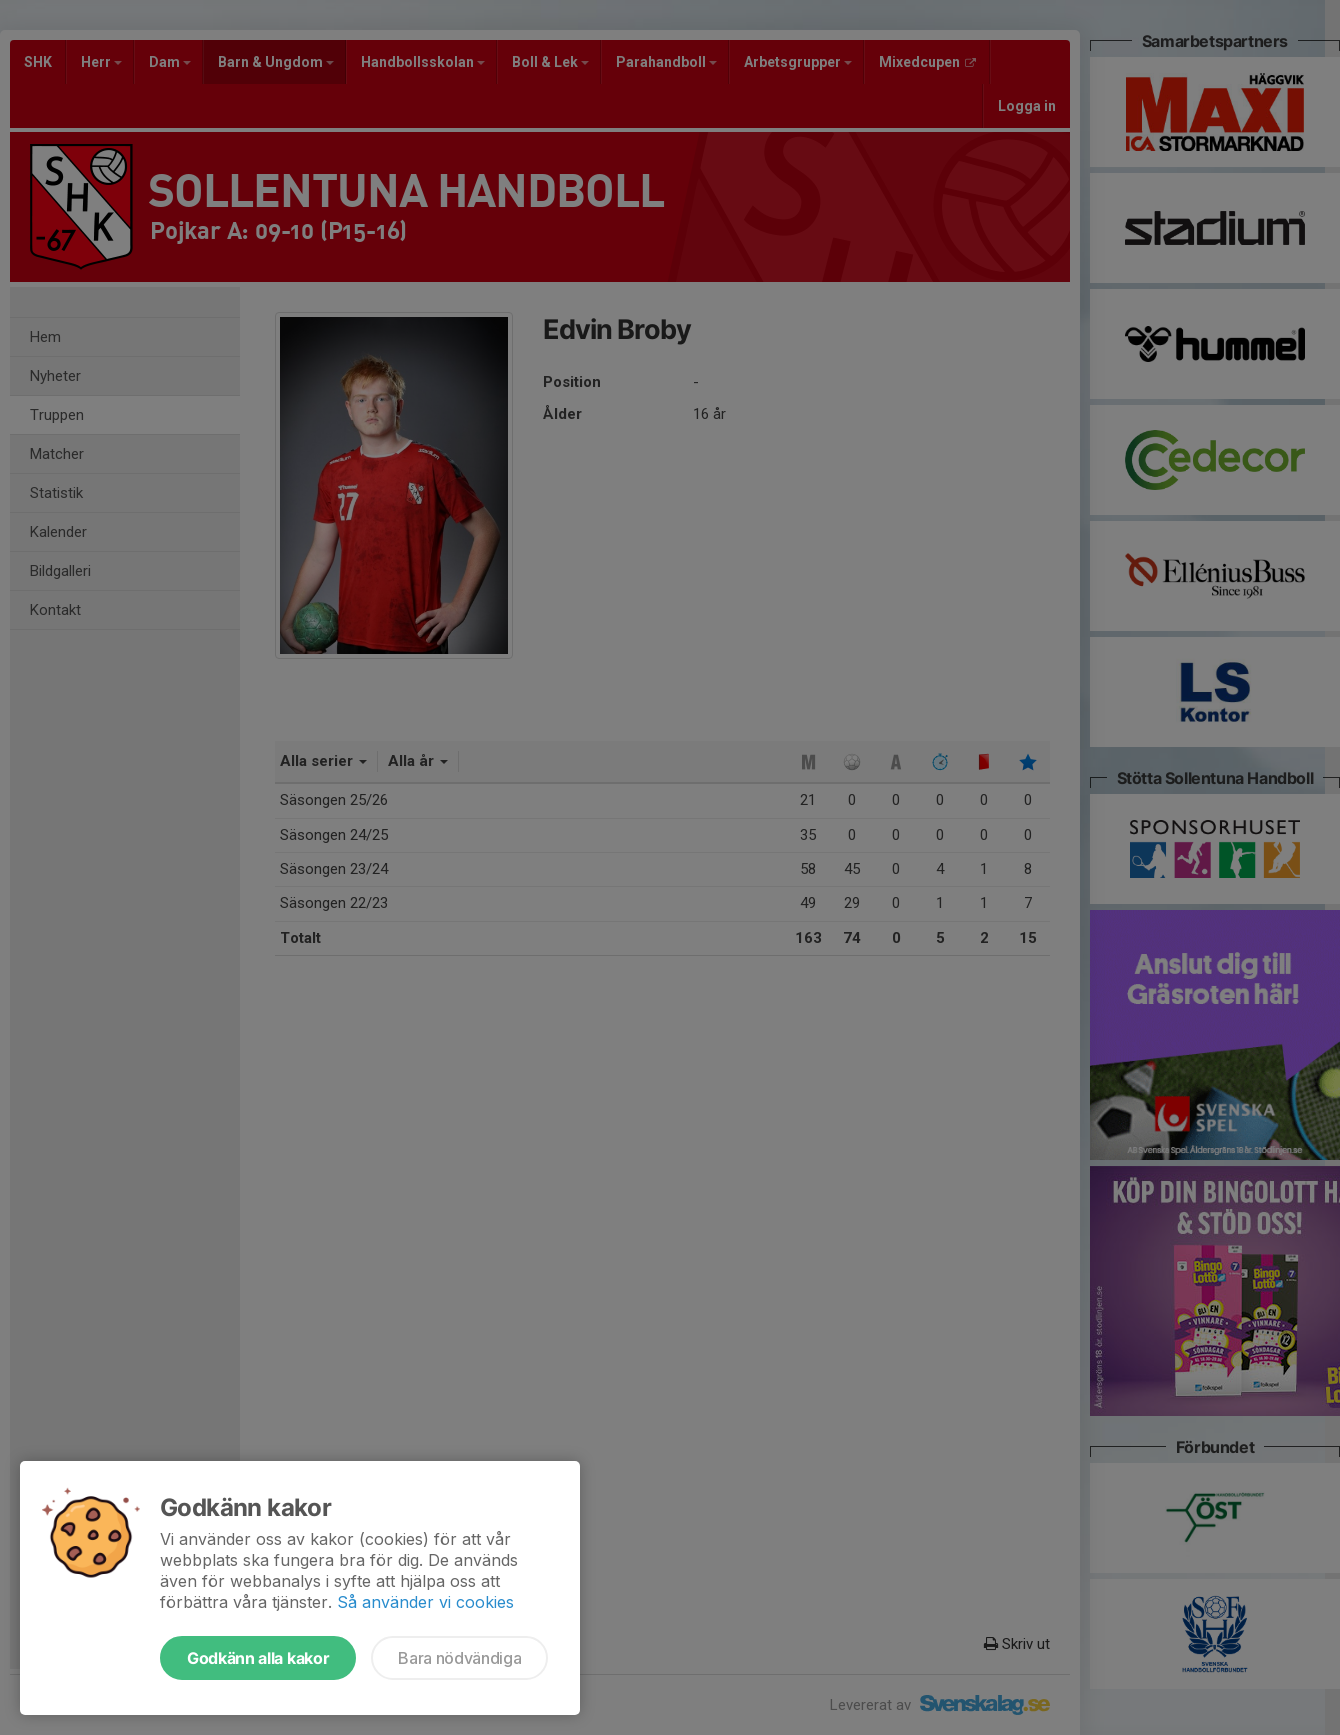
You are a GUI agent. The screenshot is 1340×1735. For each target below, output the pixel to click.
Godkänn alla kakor (258, 1658)
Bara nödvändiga (459, 1658)
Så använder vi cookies (425, 1602)
